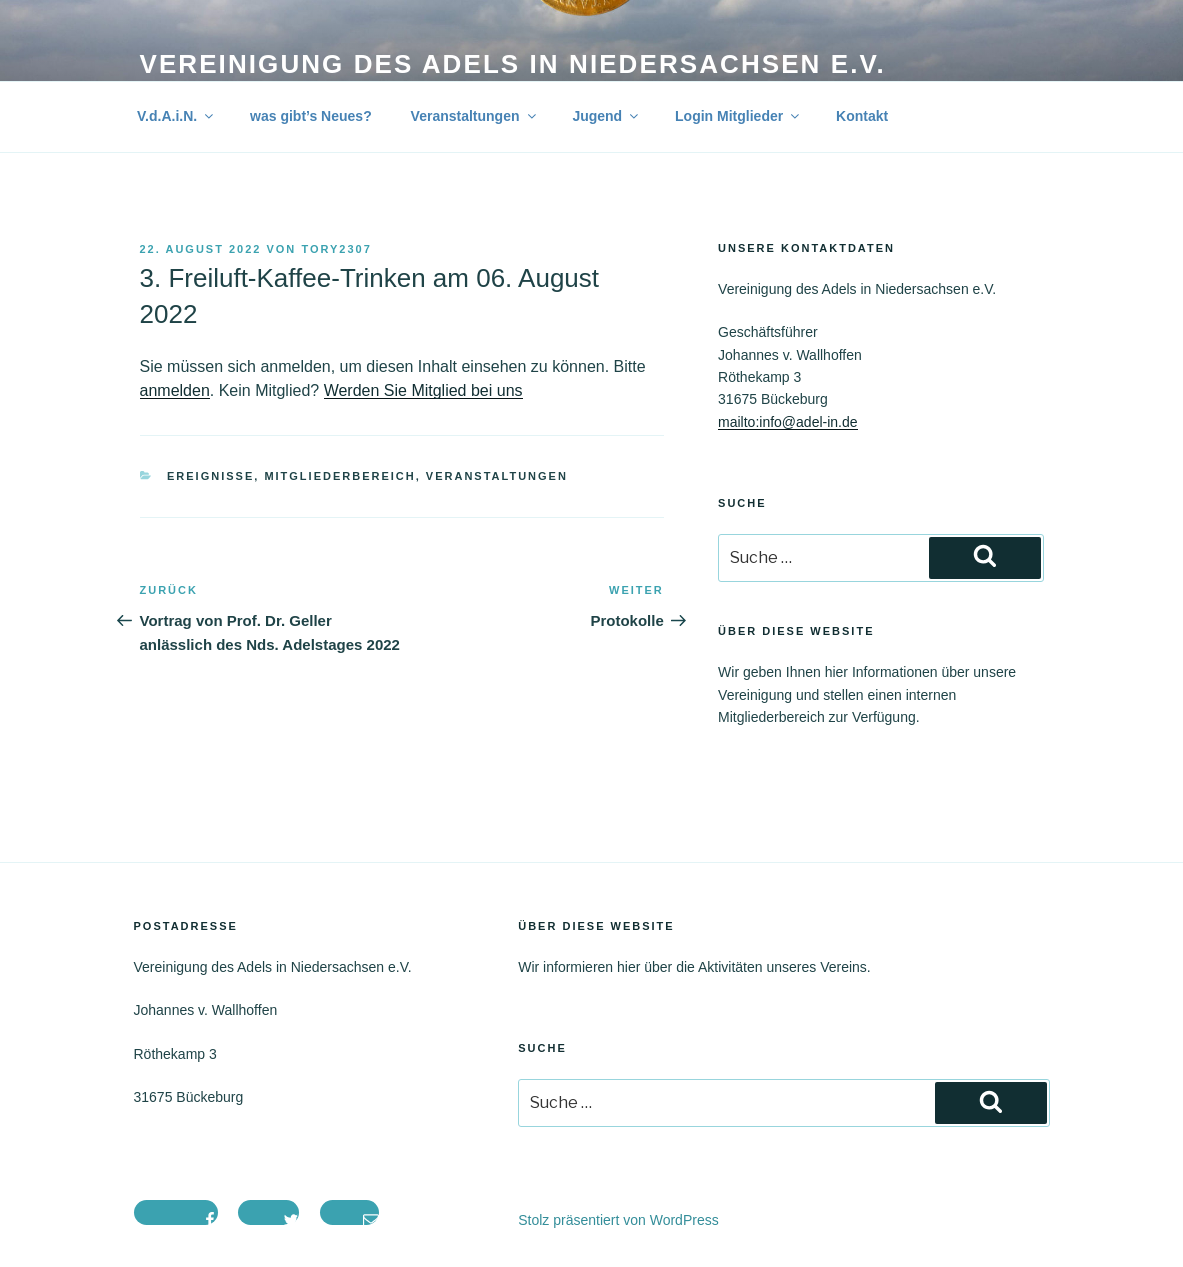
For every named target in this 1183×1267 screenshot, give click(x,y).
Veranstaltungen (475, 116)
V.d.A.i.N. (176, 116)
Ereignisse (210, 476)
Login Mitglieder (738, 116)
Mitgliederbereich (339, 476)
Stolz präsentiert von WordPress (618, 1220)
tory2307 (336, 249)
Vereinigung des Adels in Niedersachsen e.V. (513, 64)
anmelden (175, 390)
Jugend (606, 116)
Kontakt (862, 116)
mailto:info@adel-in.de (788, 422)
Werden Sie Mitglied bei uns (423, 390)
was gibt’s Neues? (311, 116)
